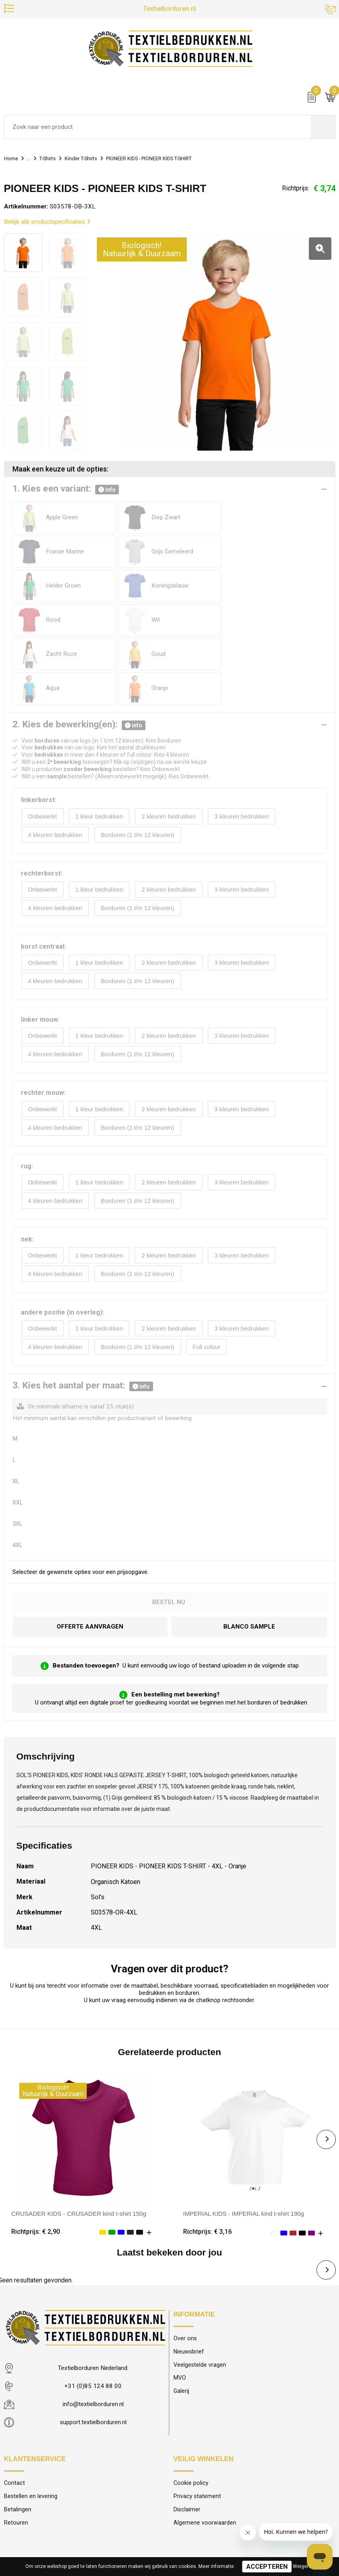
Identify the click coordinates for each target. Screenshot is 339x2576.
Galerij (182, 2323)
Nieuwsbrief (189, 2283)
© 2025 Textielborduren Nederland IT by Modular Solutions (169, 2508)
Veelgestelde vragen (200, 2296)
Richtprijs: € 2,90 (35, 2163)
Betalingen (17, 2441)
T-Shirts (52, 160)
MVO (180, 2310)
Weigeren (303, 2566)
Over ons (185, 2270)
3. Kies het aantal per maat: (82, 1318)
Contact (14, 2414)
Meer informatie (216, 2566)
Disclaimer (187, 2441)
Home (12, 160)
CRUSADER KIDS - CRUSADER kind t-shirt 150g (78, 2145)
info (107, 490)
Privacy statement (197, 2428)
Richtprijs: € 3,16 (207, 2163)
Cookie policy (191, 2414)
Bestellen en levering (30, 2428)
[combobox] (157, 129)
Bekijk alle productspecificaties (47, 223)
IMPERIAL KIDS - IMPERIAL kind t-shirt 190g (244, 2145)
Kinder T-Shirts (90, 160)
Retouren (16, 2454)
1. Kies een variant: (65, 490)
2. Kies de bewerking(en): (78, 657)
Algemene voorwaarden (205, 2454)
